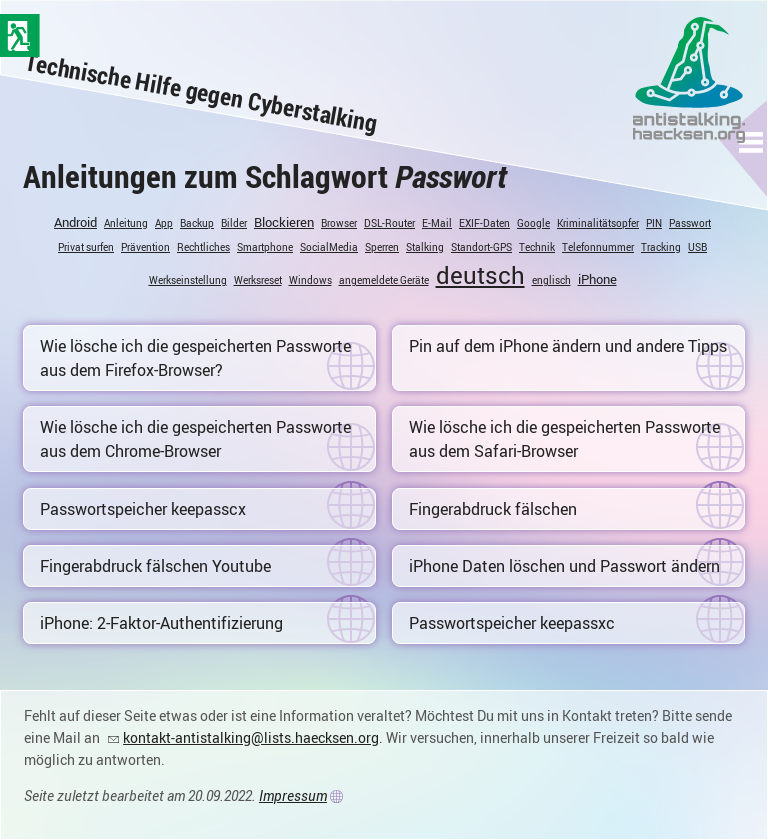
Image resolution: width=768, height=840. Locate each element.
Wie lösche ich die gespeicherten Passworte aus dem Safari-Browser (564, 439)
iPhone (597, 279)
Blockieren (284, 222)
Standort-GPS (481, 247)
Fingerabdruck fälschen (493, 509)
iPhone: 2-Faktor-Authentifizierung (161, 623)
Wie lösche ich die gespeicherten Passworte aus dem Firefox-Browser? (195, 358)
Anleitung (126, 223)
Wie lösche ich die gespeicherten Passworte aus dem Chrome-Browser (195, 439)
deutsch (480, 275)
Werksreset (258, 280)
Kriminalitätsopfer (598, 223)
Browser (339, 223)
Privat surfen (86, 247)
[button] (751, 142)
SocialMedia (329, 247)
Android (75, 222)
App (164, 223)
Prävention (145, 247)
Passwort (690, 223)
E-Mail (437, 223)
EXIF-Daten (484, 223)
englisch (551, 280)
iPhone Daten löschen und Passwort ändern (564, 566)
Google (533, 223)
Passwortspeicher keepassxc (512, 623)
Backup (197, 223)
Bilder (234, 223)
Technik (537, 247)
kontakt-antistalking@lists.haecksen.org (251, 737)
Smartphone (265, 247)
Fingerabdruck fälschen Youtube (155, 566)
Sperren (382, 247)
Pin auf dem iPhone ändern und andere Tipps (568, 346)
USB (697, 247)
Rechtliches (203, 247)
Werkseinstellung (188, 280)
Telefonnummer (598, 247)
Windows (310, 280)
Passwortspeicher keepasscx (143, 509)
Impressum (293, 795)
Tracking (661, 247)
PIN (654, 223)
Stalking (425, 247)
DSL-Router (389, 223)
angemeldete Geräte (384, 280)
